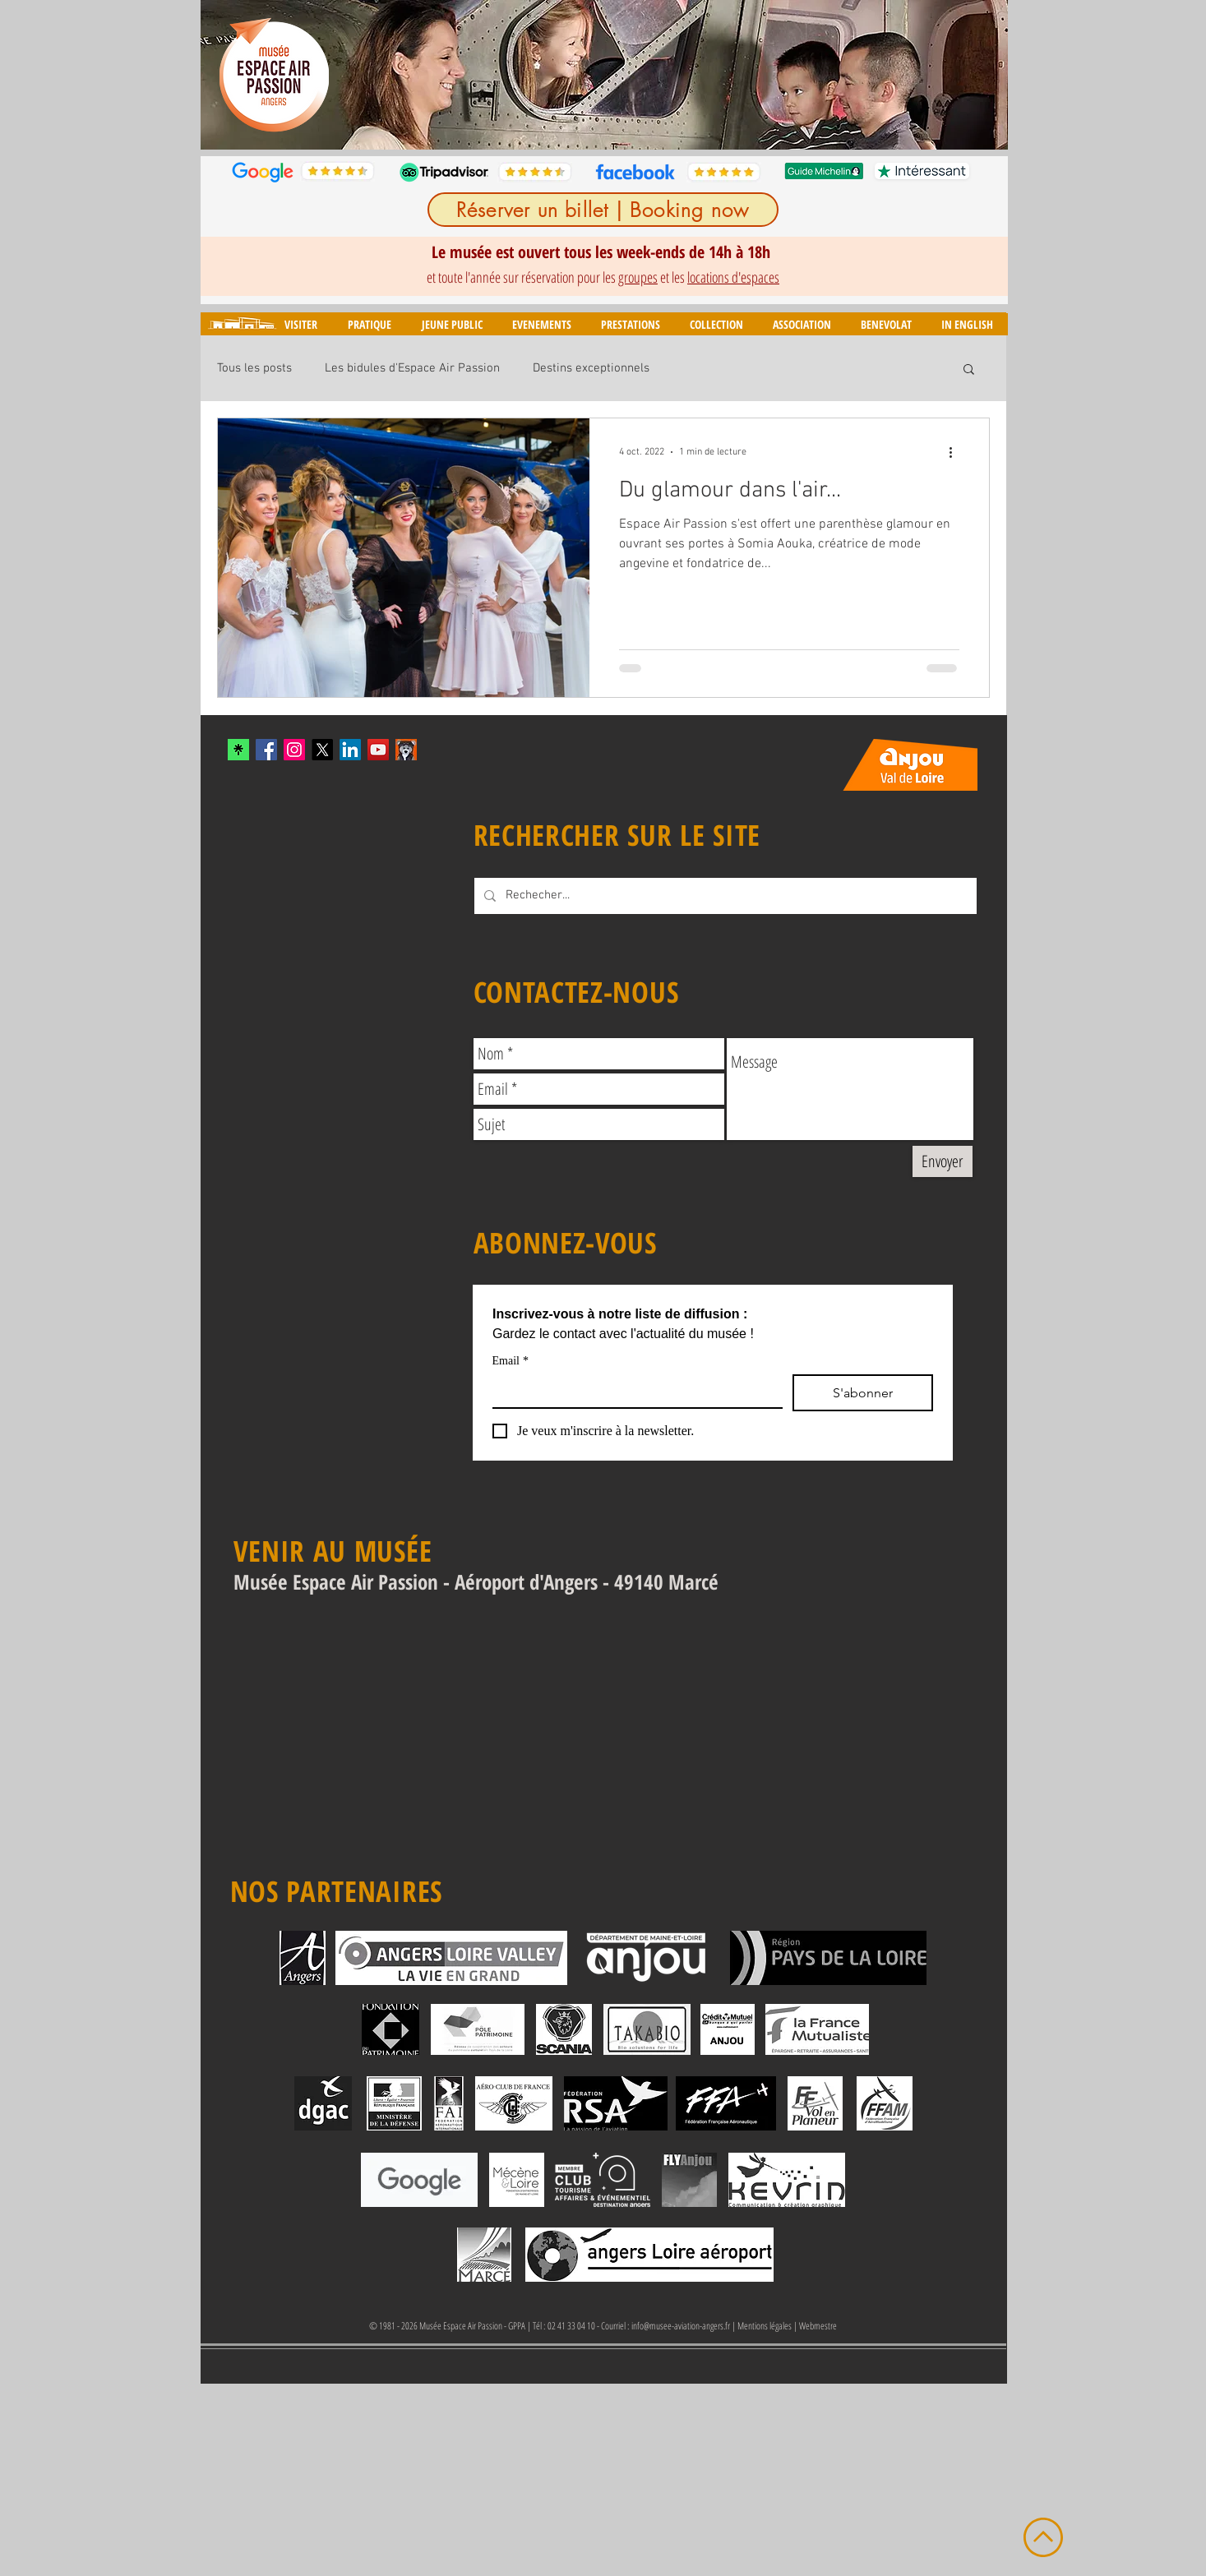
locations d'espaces (733, 277)
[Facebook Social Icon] (266, 749)
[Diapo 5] (615, 124)
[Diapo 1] (538, 123)
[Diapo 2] (558, 124)
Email (510, 1361)
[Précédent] (223, 75)
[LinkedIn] (350, 749)
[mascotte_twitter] (406, 749)
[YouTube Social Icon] (378, 749)
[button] (300, 324)
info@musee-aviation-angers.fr (680, 2326)
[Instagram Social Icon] (294, 749)
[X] (322, 749)
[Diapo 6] (634, 124)
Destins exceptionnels (591, 368)
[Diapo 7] (653, 124)
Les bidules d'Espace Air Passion (412, 368)
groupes (638, 277)
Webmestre (818, 2326)
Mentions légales (764, 2326)
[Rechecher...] (724, 896)
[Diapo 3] (577, 124)
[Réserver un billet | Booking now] (603, 209)
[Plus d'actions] (957, 452)
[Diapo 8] (672, 124)
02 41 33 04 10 (571, 2326)
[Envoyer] (943, 1161)
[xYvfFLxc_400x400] (238, 749)
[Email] (632, 1390)
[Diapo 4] (596, 124)
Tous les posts (254, 368)
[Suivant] (985, 75)
